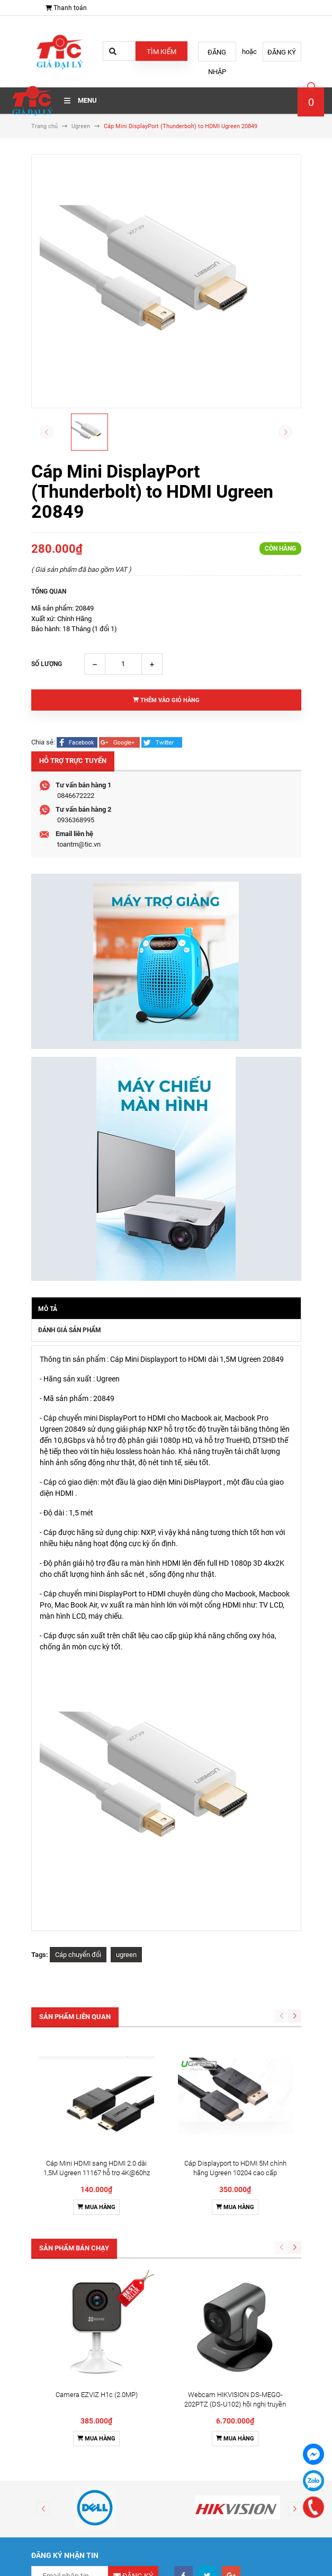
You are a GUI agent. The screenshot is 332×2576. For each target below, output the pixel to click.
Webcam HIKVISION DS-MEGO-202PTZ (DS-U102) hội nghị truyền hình (235, 2404)
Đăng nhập (217, 54)
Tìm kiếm (161, 52)
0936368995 (75, 820)
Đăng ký (281, 52)
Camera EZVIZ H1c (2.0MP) (97, 2395)
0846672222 (75, 796)
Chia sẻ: (43, 742)
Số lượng (46, 664)
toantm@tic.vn (79, 844)
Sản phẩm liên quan (75, 2017)
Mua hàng (96, 2207)
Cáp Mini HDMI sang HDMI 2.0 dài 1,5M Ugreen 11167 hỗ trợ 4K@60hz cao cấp (96, 2172)
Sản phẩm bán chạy (74, 2248)
